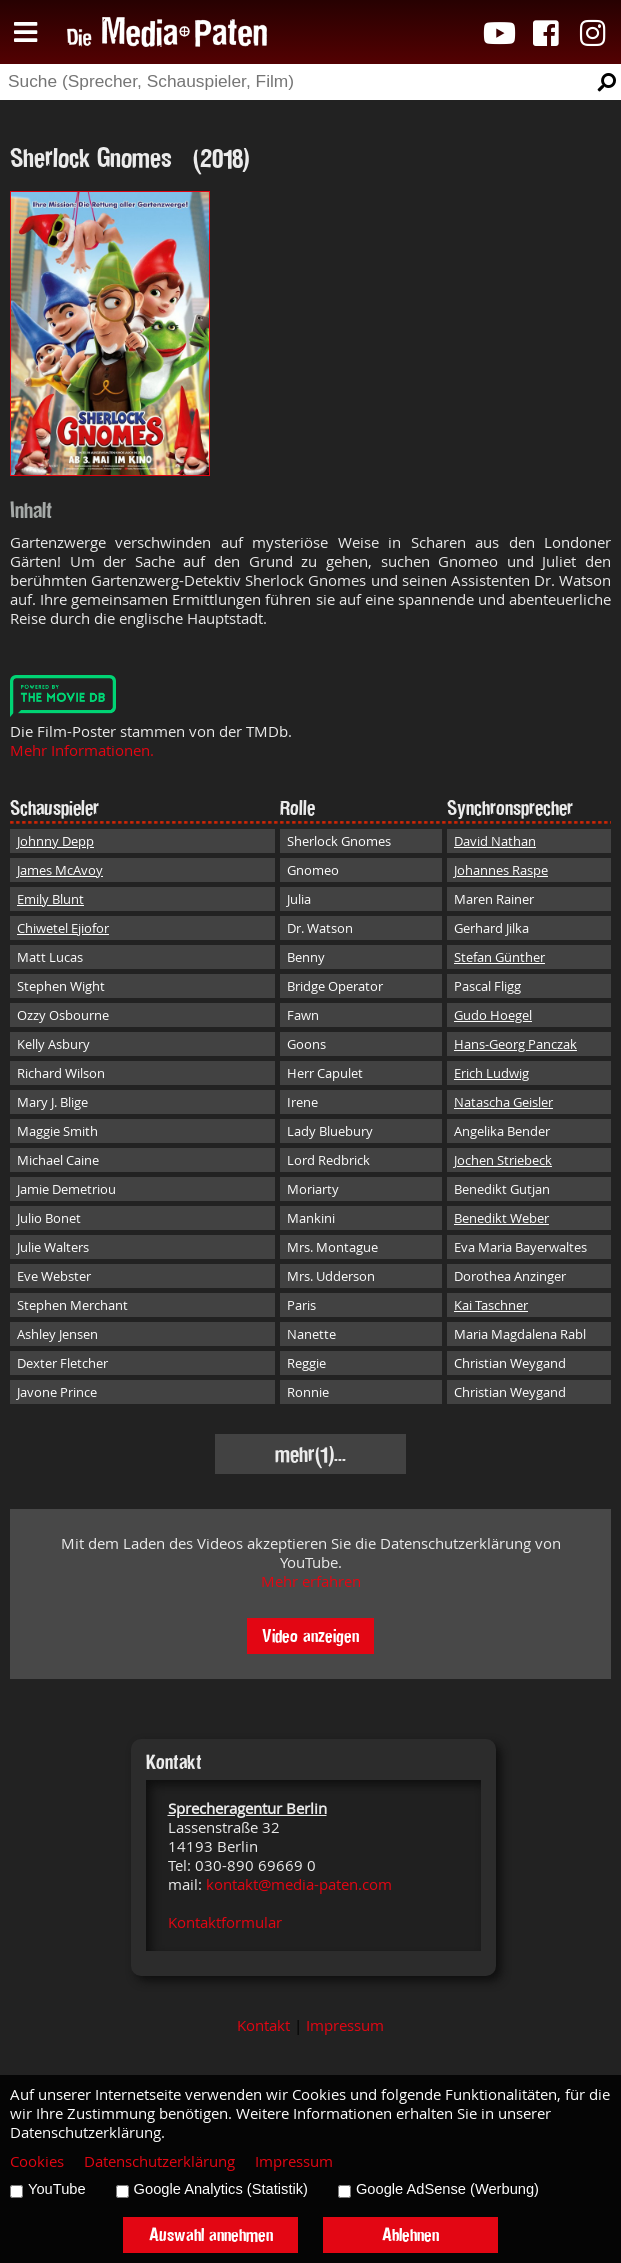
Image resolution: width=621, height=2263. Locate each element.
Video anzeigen (310, 1635)
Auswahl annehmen (211, 2234)
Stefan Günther (499, 957)
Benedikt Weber (501, 1218)
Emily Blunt (50, 899)
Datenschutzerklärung (159, 2161)
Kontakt (263, 2025)
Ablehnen (410, 2234)
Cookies (37, 2161)
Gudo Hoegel (493, 1015)
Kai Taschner (491, 1305)
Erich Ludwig (491, 1073)
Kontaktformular (225, 1922)
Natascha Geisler (503, 1102)
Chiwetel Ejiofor (63, 928)
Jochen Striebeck (503, 1160)
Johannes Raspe (501, 870)
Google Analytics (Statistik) (221, 2189)
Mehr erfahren (311, 1581)
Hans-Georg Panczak (515, 1044)
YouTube (57, 2189)
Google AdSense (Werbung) (447, 2189)
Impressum (345, 2025)
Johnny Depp (55, 841)
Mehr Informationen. (82, 750)
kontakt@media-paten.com (299, 1884)
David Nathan (495, 841)
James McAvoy (60, 870)
